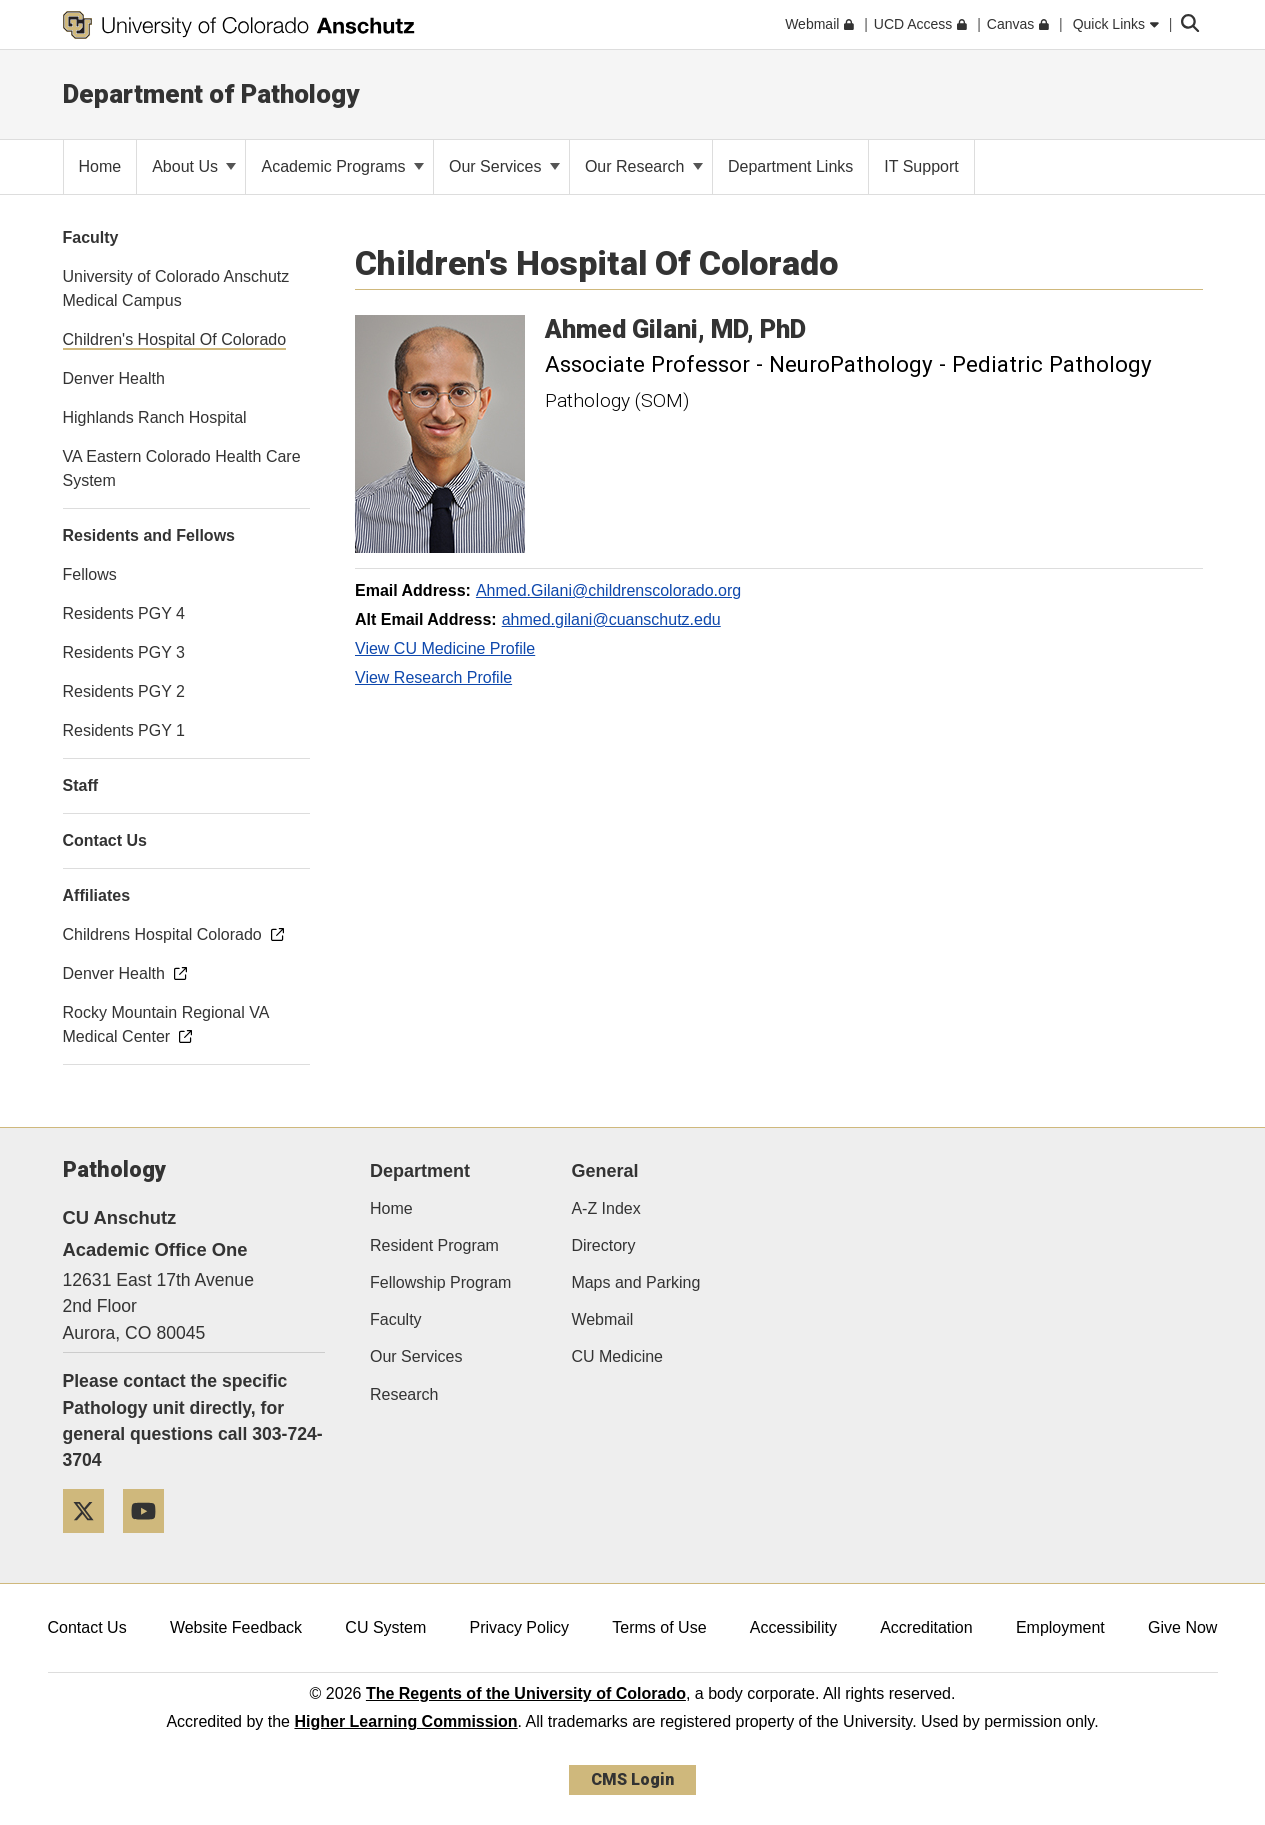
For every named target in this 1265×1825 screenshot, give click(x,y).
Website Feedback (236, 1627)
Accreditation (926, 1627)
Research (404, 1394)
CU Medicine (617, 1356)
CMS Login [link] (632, 1779)
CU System (385, 1627)
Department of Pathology (211, 94)
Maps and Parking (635, 1282)
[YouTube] (151, 1540)
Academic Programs (342, 166)
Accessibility (793, 1627)
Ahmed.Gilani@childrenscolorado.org (608, 590)
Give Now (1182, 1627)
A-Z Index (605, 1208)
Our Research (644, 166)
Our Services (504, 166)
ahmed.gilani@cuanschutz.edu (611, 619)
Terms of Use (659, 1627)
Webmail (602, 1319)
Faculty (396, 1319)
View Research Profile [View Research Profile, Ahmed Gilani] (433, 677)
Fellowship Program (440, 1282)
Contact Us (87, 1627)
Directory (603, 1245)
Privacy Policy (519, 1627)
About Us (194, 166)
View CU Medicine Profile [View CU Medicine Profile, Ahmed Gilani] (445, 648)
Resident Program (434, 1245)
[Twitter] (91, 1540)
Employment (1060, 1627)
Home (391, 1208)
